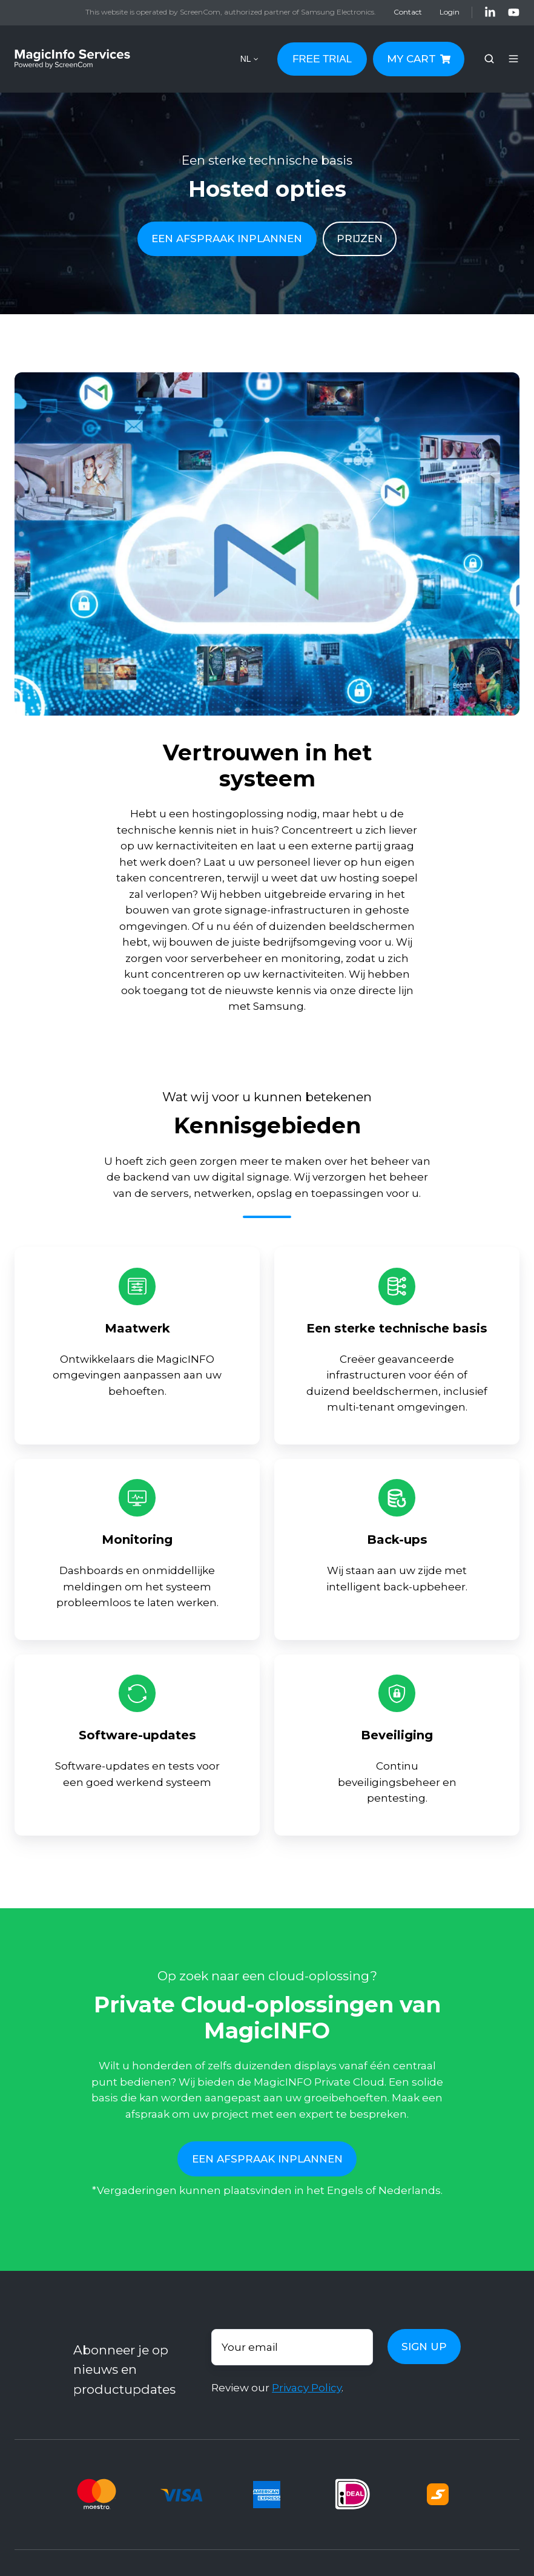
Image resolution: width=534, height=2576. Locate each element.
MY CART (418, 59)
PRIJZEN (360, 238)
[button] (489, 59)
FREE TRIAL (322, 59)
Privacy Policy (306, 2388)
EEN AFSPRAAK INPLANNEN (226, 238)
